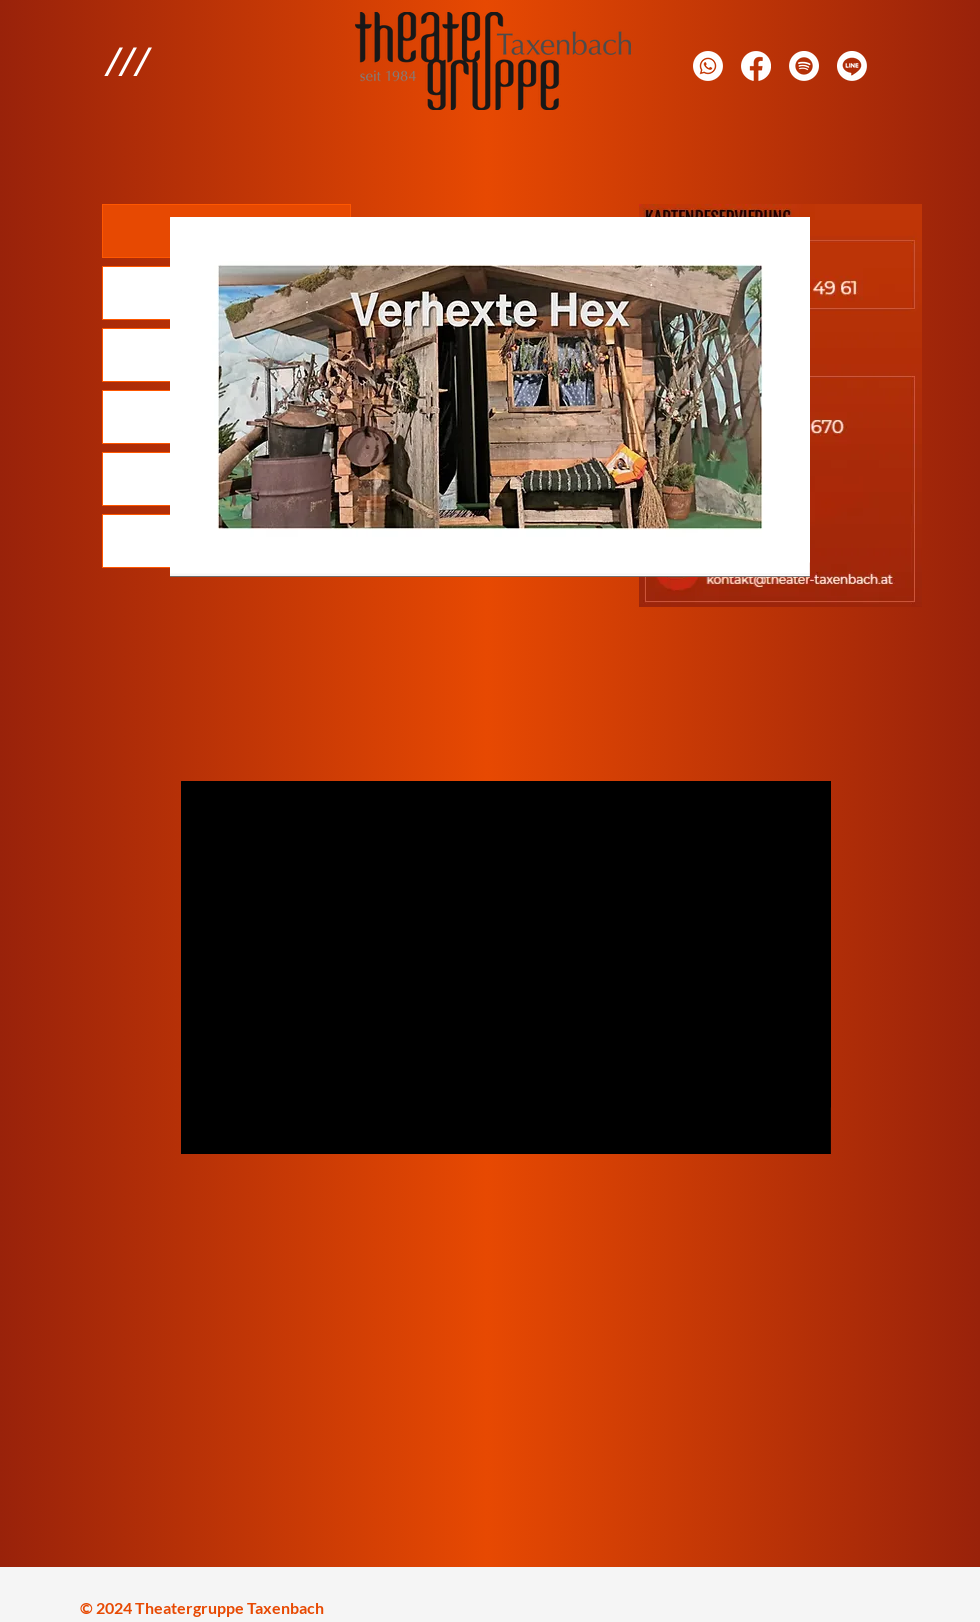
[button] (126, 61)
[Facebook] (756, 66)
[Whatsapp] (708, 66)
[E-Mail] (804, 66)
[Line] (852, 66)
